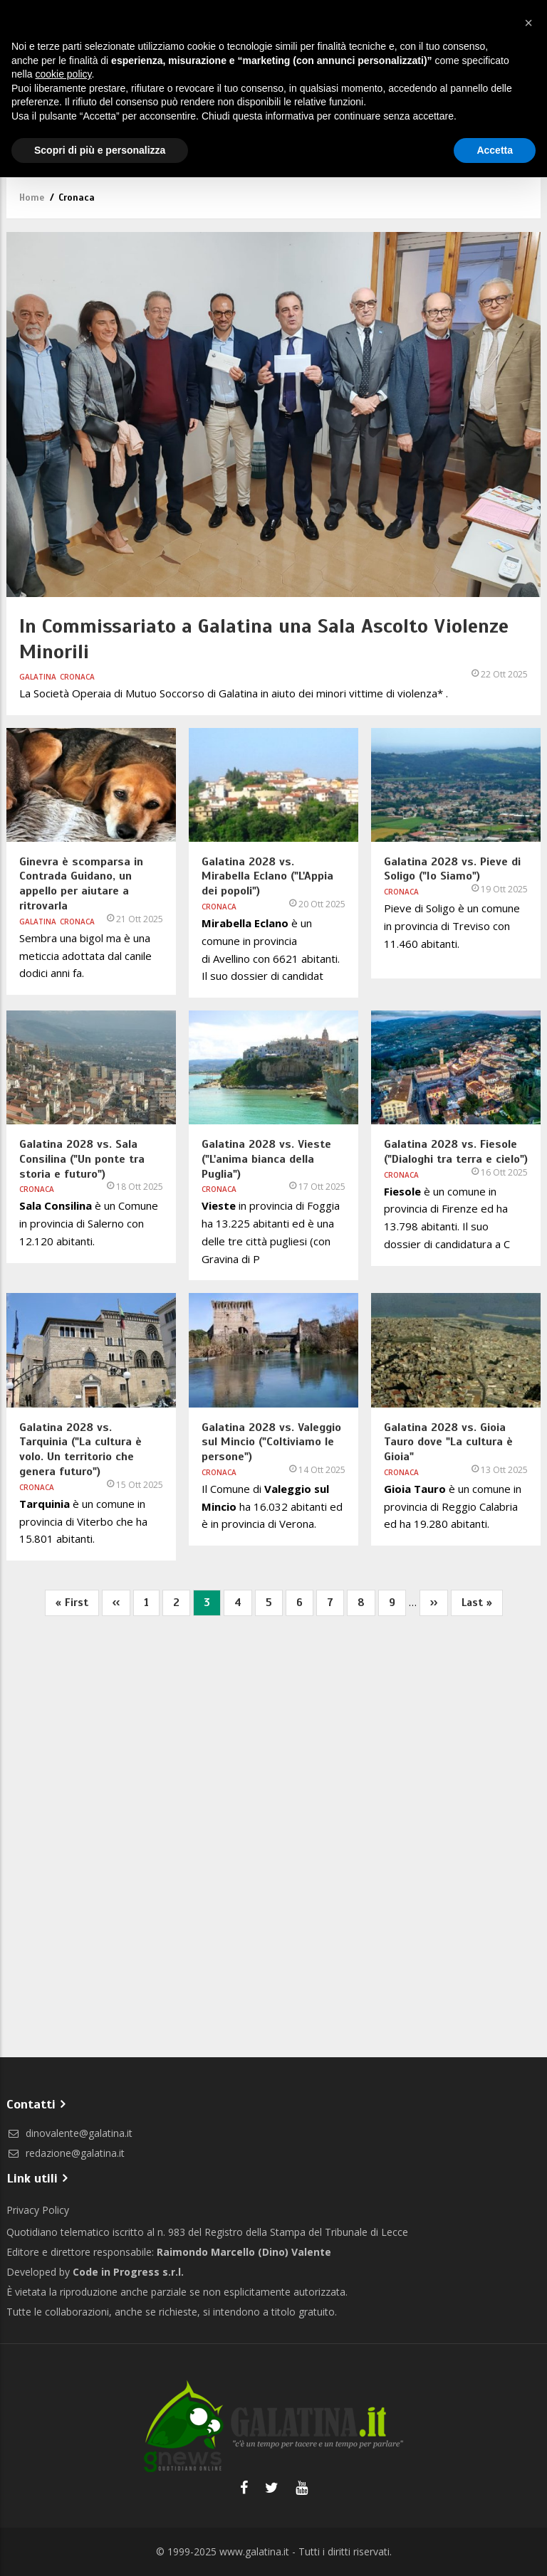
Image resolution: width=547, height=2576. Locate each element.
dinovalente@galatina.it (69, 2133)
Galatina (37, 677)
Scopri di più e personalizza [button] (99, 150)
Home (31, 198)
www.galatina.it (254, 2551)
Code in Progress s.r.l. (128, 2272)
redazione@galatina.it (65, 2153)
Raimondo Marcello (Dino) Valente (244, 2252)
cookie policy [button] (63, 74)
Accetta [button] (494, 150)
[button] (528, 22)
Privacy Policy (37, 2210)
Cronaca (77, 677)
